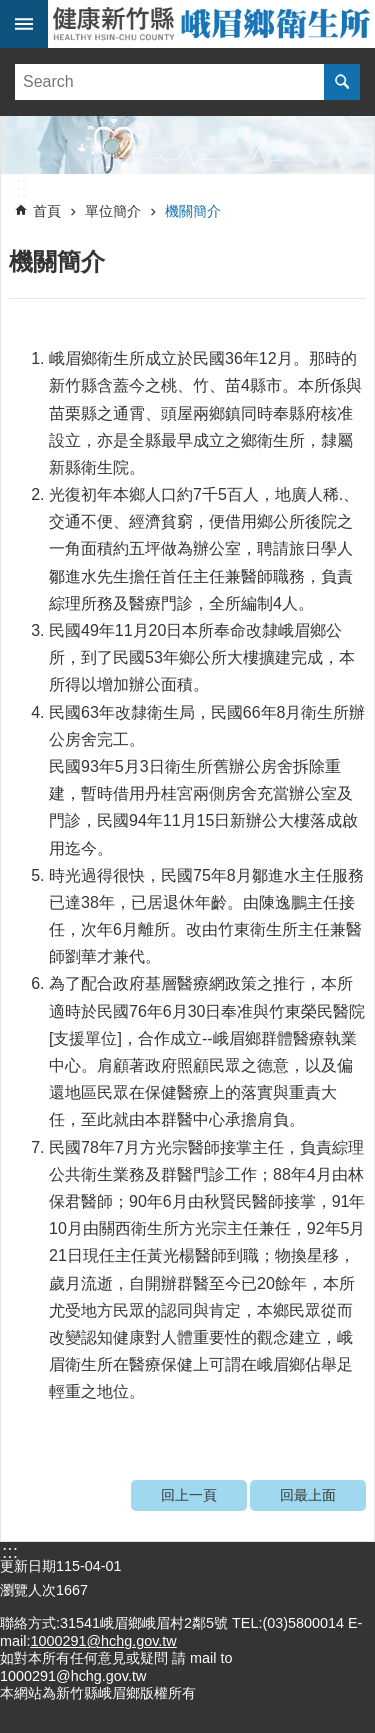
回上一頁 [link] (189, 1495)
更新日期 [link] (28, 1566)
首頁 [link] (47, 211)
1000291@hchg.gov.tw (103, 1641)
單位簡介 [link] (113, 211)
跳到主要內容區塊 (10, 10)
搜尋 (342, 82)
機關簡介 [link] (193, 211)
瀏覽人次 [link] (28, 1590)
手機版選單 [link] (24, 24)
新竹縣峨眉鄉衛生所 (211, 24)
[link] (187, 145)
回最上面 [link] (308, 1495)
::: (19, 184)
